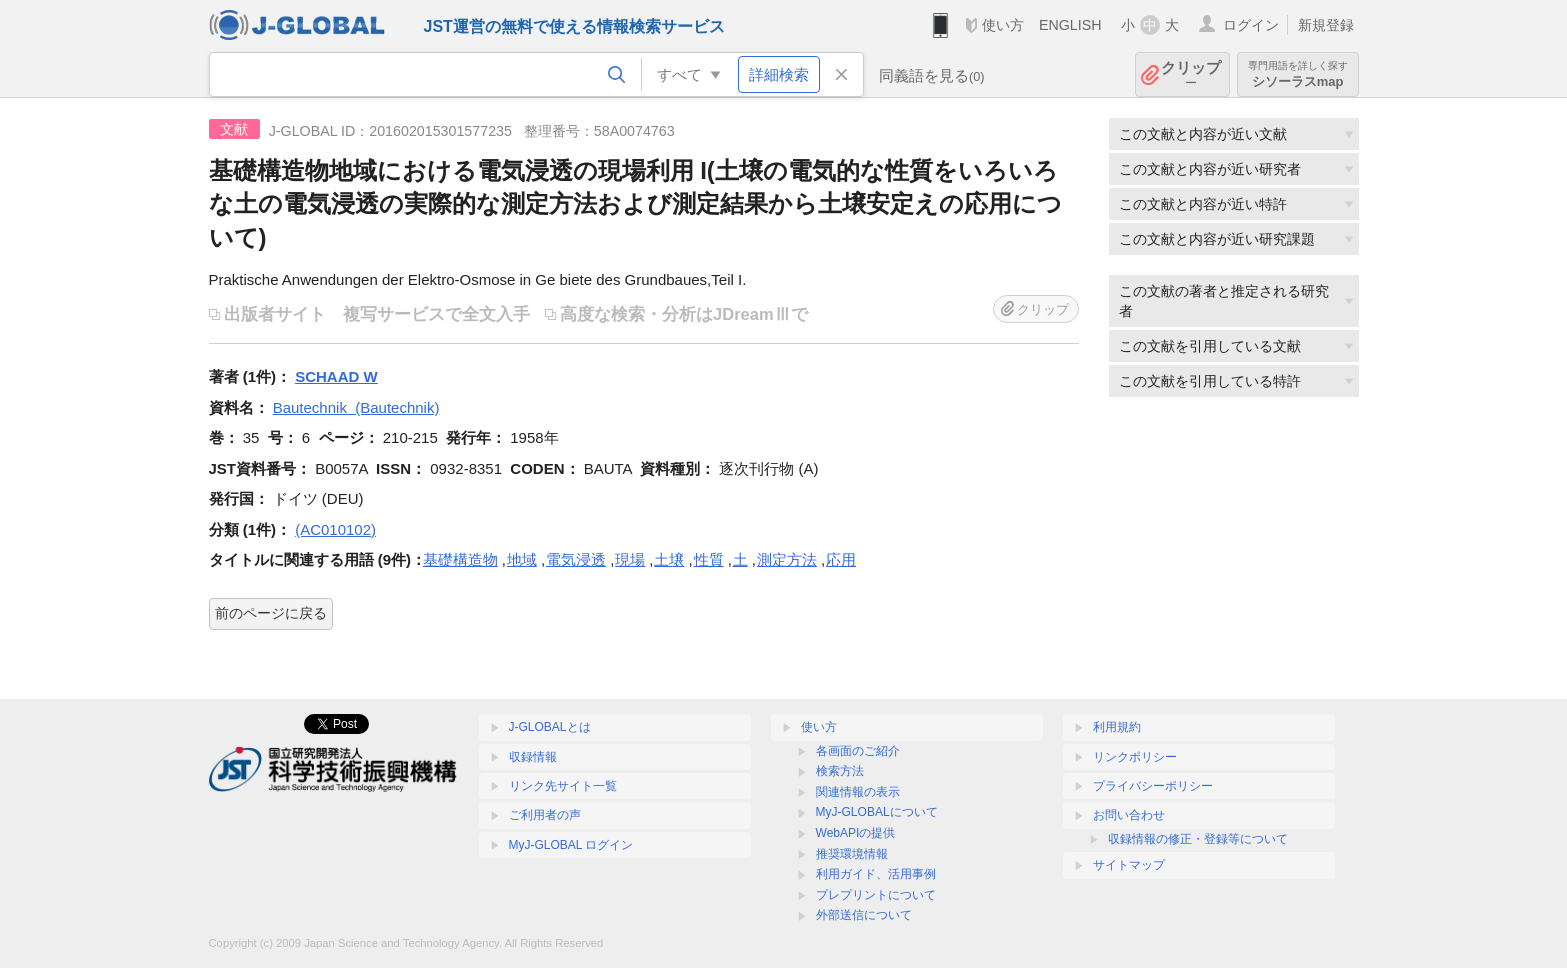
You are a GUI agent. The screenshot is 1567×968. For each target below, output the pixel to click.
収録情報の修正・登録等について (1198, 839)
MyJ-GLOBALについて (877, 812)
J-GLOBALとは (550, 727)
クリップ (1191, 74)
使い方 (1003, 25)
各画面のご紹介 (858, 751)
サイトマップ (1129, 865)
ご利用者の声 (545, 815)
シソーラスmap (1298, 74)
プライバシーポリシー (1153, 786)
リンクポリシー (1135, 757)
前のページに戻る (271, 613)
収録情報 (533, 757)
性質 (709, 559)
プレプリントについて (876, 895)
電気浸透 (576, 559)
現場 (630, 559)
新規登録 (1326, 25)
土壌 (669, 559)
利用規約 (1117, 727)
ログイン (1251, 25)
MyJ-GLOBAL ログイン (571, 845)
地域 (522, 559)
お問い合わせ (1129, 815)
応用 (841, 559)
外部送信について (864, 915)
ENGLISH (1070, 25)
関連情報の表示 (858, 792)
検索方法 (840, 771)
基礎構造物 (460, 559)
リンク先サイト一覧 (563, 786)
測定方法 (787, 559)
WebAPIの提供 (856, 833)
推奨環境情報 (852, 854)
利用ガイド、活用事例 (876, 874)
